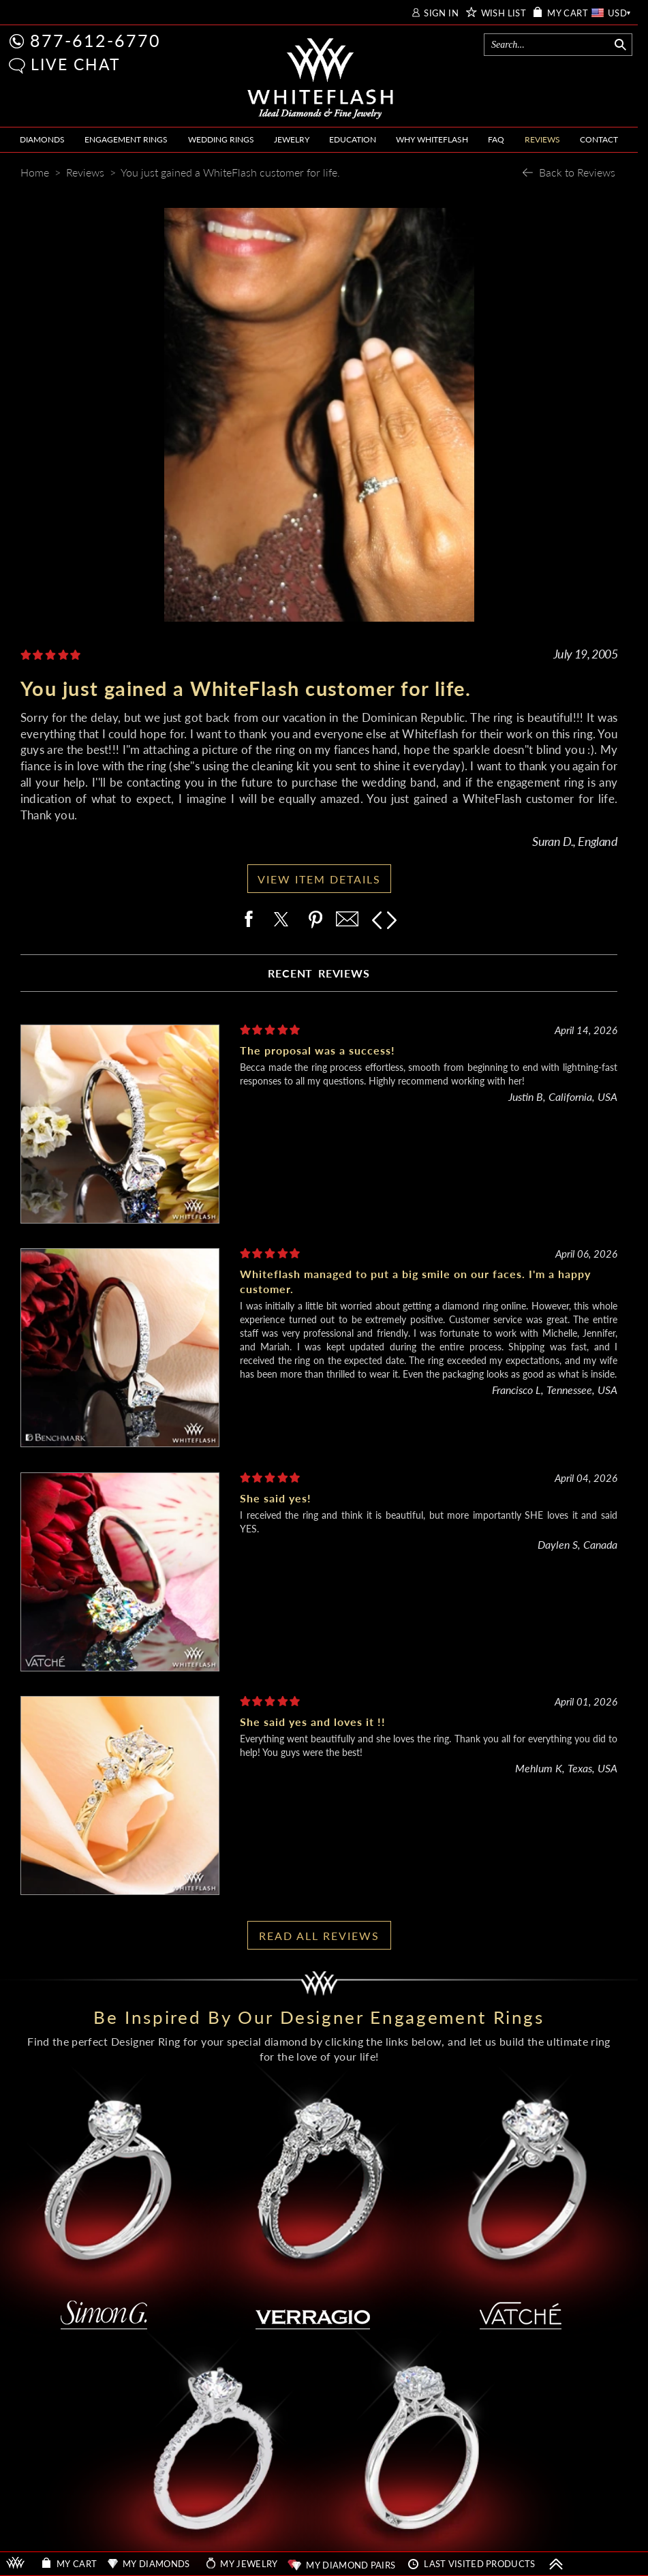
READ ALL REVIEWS (319, 1935)
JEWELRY (291, 139)
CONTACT (599, 139)
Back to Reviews (577, 172)
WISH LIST (504, 13)
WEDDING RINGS (221, 139)
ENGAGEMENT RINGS (126, 139)
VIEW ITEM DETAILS (319, 879)
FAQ (496, 139)
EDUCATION (352, 139)
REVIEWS (542, 139)
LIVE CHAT (76, 64)
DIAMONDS (42, 139)
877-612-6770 (95, 40)
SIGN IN (441, 13)
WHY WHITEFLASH (432, 139)
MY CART (567, 13)
